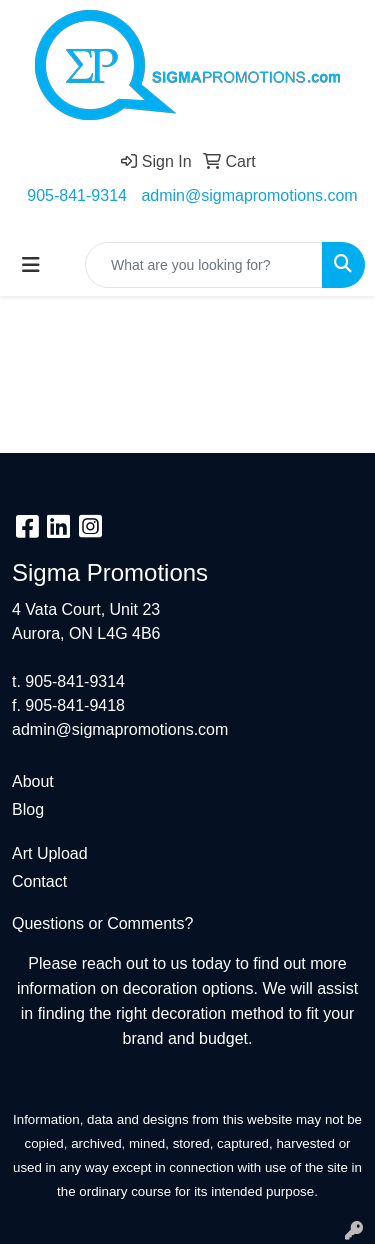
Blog (28, 809)
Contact (39, 881)
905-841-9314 (77, 195)
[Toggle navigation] (31, 265)
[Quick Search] (204, 265)
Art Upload (50, 853)
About (33, 781)
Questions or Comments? (102, 923)
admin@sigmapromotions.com (249, 195)
